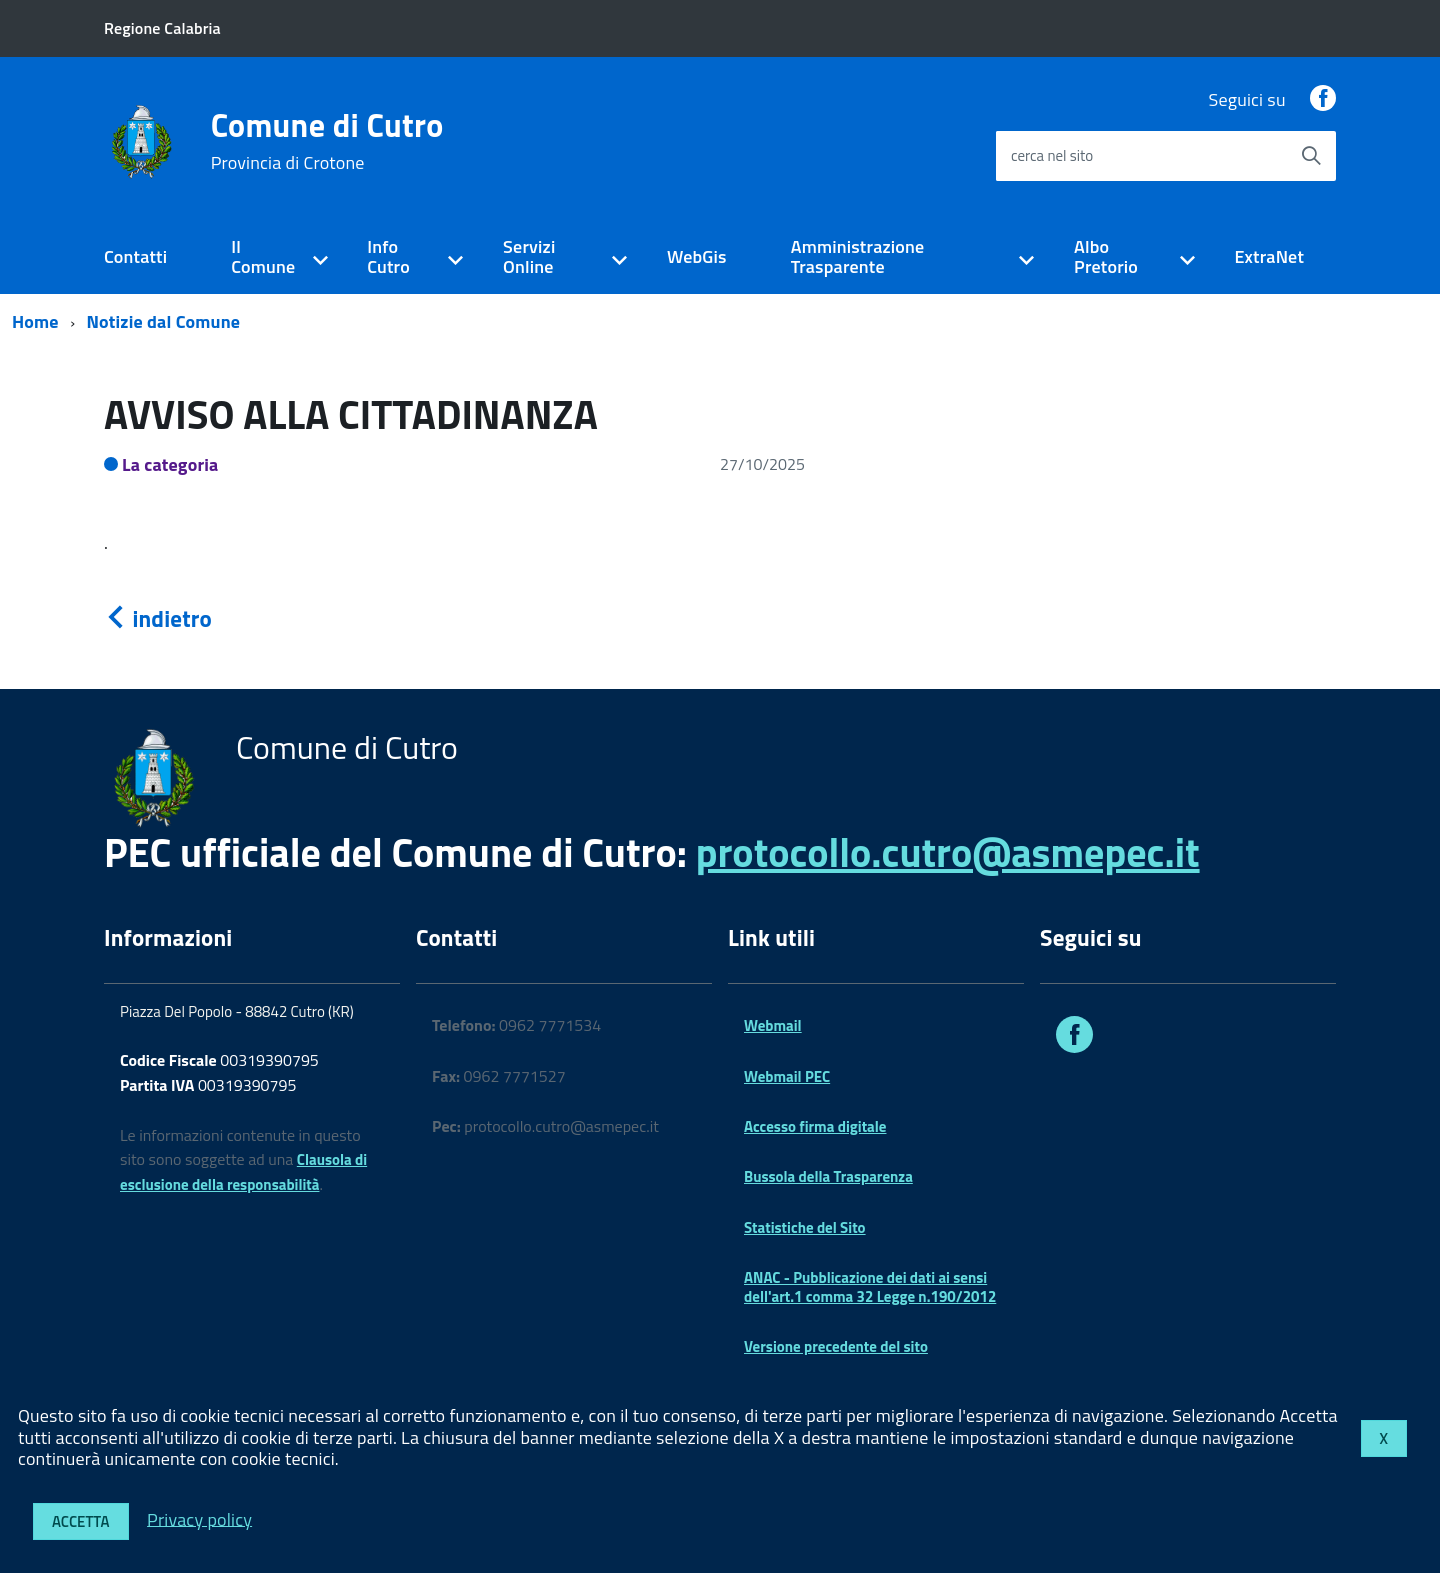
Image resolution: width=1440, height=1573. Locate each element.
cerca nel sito (1052, 155)
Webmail (773, 1025)
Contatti (135, 256)
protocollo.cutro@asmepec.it (948, 852)
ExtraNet (1269, 256)
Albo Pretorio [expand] (1106, 257)
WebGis (697, 256)
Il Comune (263, 257)
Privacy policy (199, 1518)
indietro (158, 618)
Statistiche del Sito (805, 1227)
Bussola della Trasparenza (828, 1176)
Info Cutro (388, 257)
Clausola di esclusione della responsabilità (243, 1172)
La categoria (170, 464)
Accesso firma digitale (815, 1126)
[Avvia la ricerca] (1311, 156)
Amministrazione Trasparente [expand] (858, 257)
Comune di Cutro (327, 141)
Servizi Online (529, 257)
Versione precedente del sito (836, 1346)
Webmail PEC (787, 1076)
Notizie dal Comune (164, 321)
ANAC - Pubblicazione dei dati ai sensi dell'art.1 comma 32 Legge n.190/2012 (870, 1286)
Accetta (81, 1521)
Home (35, 321)
